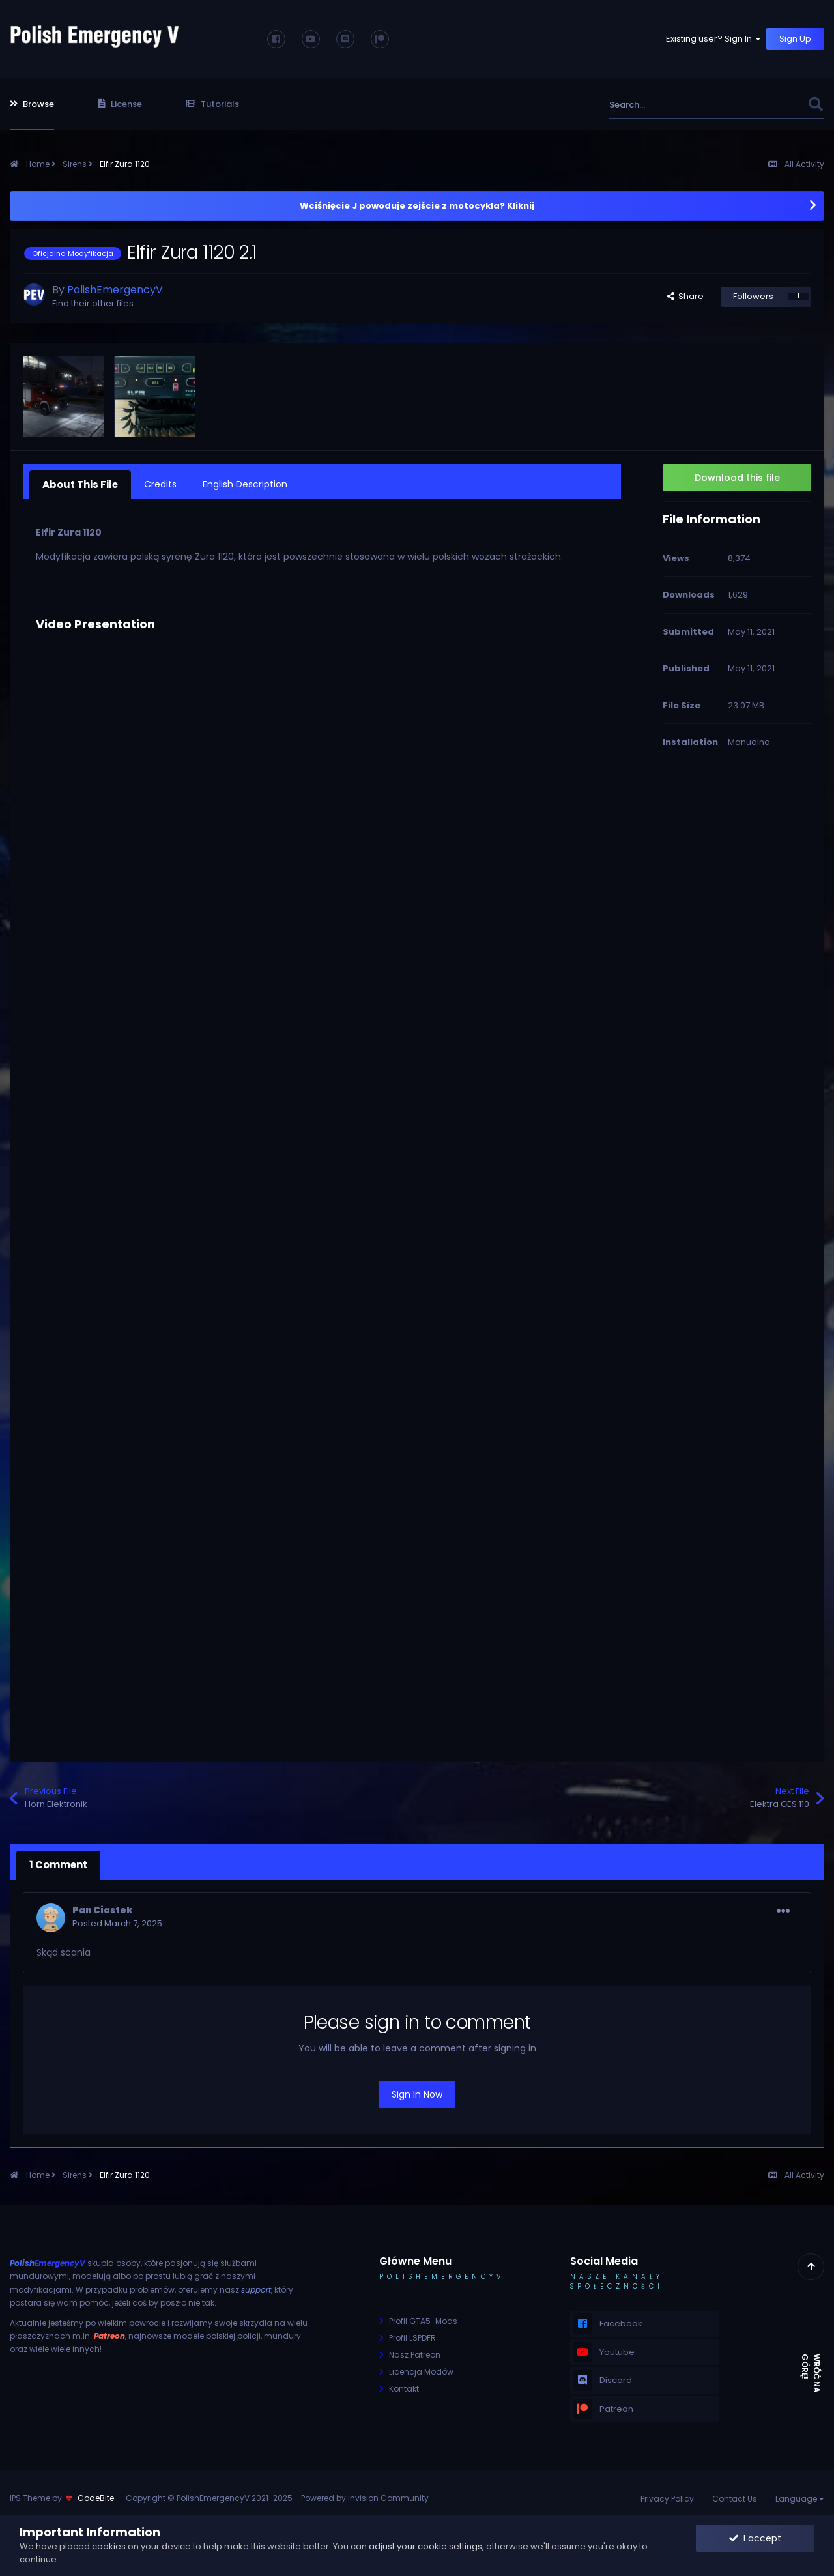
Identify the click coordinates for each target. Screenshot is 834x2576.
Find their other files (93, 303)
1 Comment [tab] (57, 1862)
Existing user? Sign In (714, 39)
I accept (755, 2538)
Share (685, 296)
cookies (109, 2546)
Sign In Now (417, 2090)
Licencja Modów (421, 2367)
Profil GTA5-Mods (423, 2317)
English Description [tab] (241, 484)
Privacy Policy (667, 2494)
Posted (117, 1919)
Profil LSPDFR (412, 2333)
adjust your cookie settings (425, 2546)
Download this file (737, 477)
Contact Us (734, 2494)
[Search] (680, 104)
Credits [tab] (157, 484)
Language (799, 2494)
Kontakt (404, 2384)
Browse (32, 104)
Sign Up (795, 39)
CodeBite (96, 2494)
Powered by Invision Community (365, 2494)
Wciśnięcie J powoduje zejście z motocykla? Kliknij (417, 205)
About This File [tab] (78, 484)
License (120, 104)
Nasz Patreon (414, 2350)
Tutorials (212, 104)
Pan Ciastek (103, 1906)
